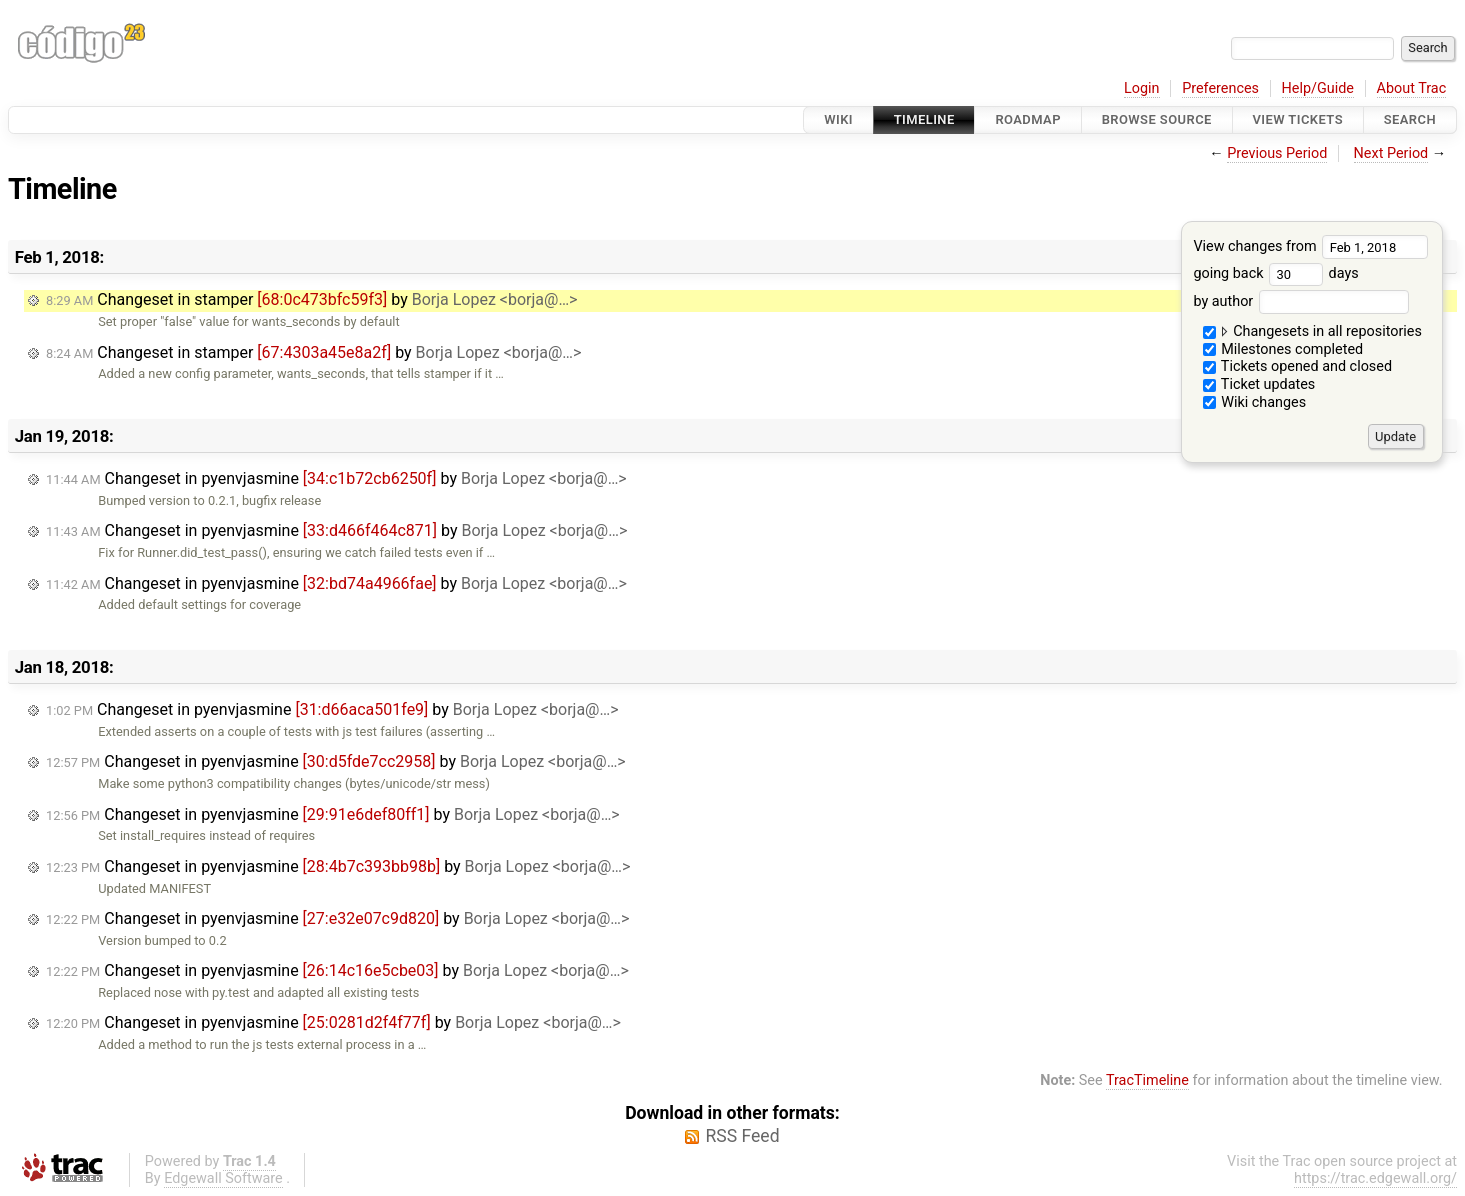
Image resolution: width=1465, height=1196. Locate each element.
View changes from (1310, 246)
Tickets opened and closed (1297, 366)
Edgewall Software (223, 1178)
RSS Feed (742, 1136)
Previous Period (1277, 153)
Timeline (924, 119)
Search (1410, 119)
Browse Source (1157, 119)
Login (1142, 88)
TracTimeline (1147, 1080)
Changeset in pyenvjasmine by (336, 478)
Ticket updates (1259, 384)
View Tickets (1298, 119)
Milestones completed (1283, 349)
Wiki (838, 119)
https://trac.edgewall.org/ (1375, 1178)
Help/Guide (1318, 88)
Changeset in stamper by (311, 299)
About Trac (1412, 88)
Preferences (1220, 88)
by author (1300, 301)
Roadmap (1028, 119)
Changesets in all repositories (1312, 331)
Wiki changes (1255, 402)
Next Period (1391, 153)
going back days (1275, 273)
